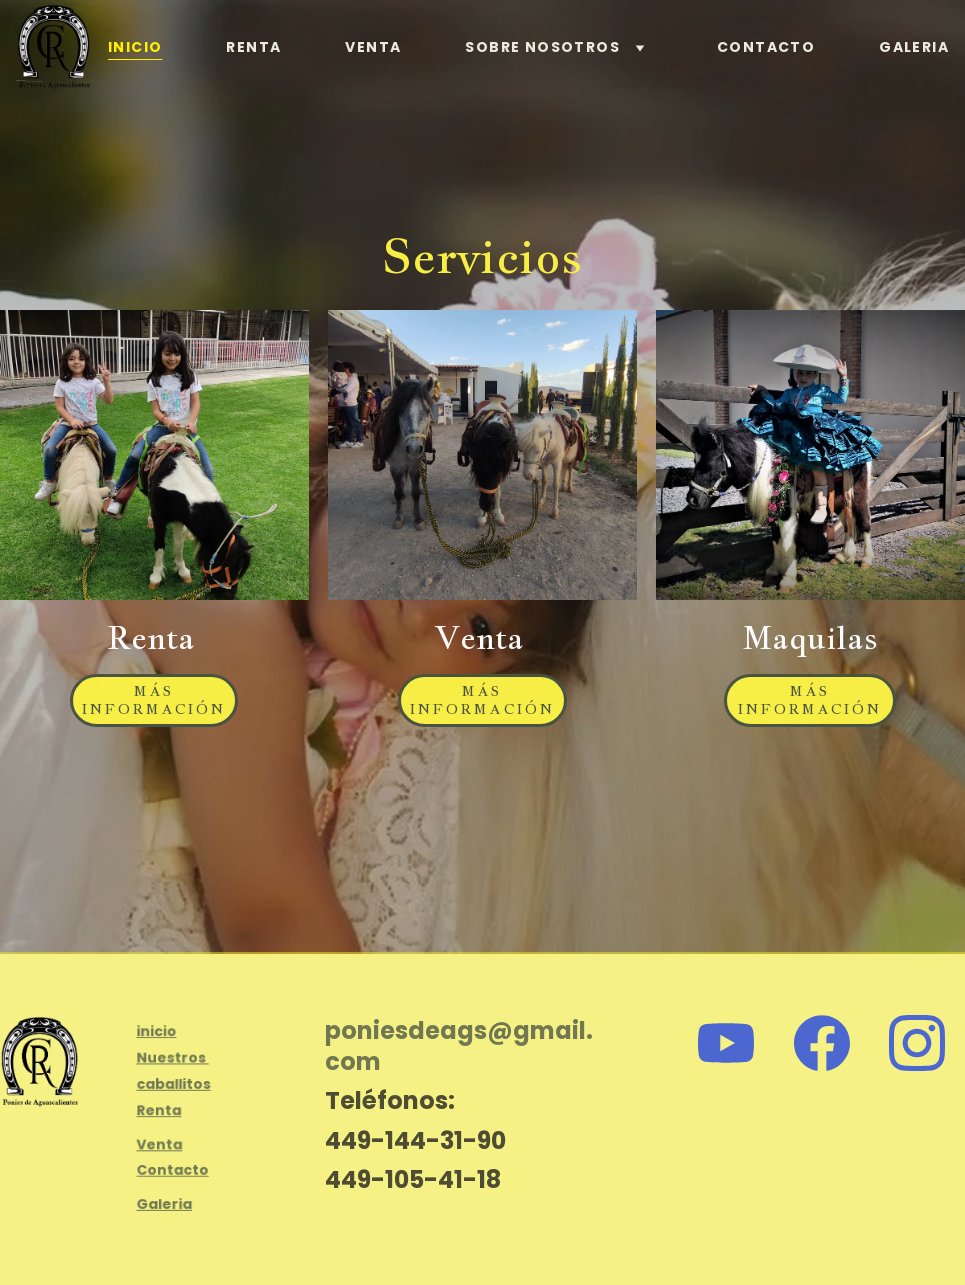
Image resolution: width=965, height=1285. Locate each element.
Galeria (914, 47)
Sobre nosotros (542, 47)
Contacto (766, 47)
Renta (253, 47)
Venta (373, 47)
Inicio (135, 47)
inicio (157, 1033)
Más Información (154, 700)
